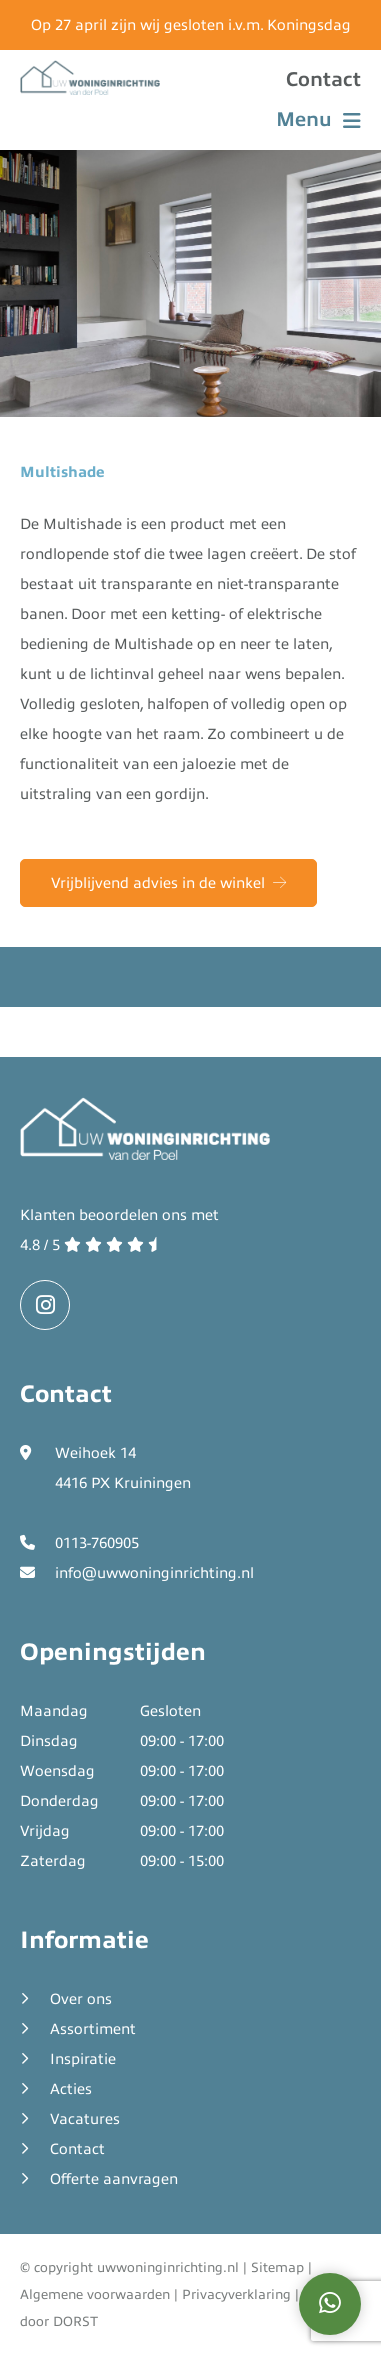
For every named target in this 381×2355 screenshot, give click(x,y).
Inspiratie (83, 2059)
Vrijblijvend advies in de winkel (168, 883)
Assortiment (93, 2029)
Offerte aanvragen (114, 2179)
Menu (318, 119)
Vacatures (85, 2119)
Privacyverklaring (236, 2294)
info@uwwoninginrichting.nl (154, 1573)
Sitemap (277, 2267)
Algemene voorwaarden (95, 2294)
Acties (71, 2089)
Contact (323, 79)
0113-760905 (97, 1543)
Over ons (81, 1999)
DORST (75, 2321)
